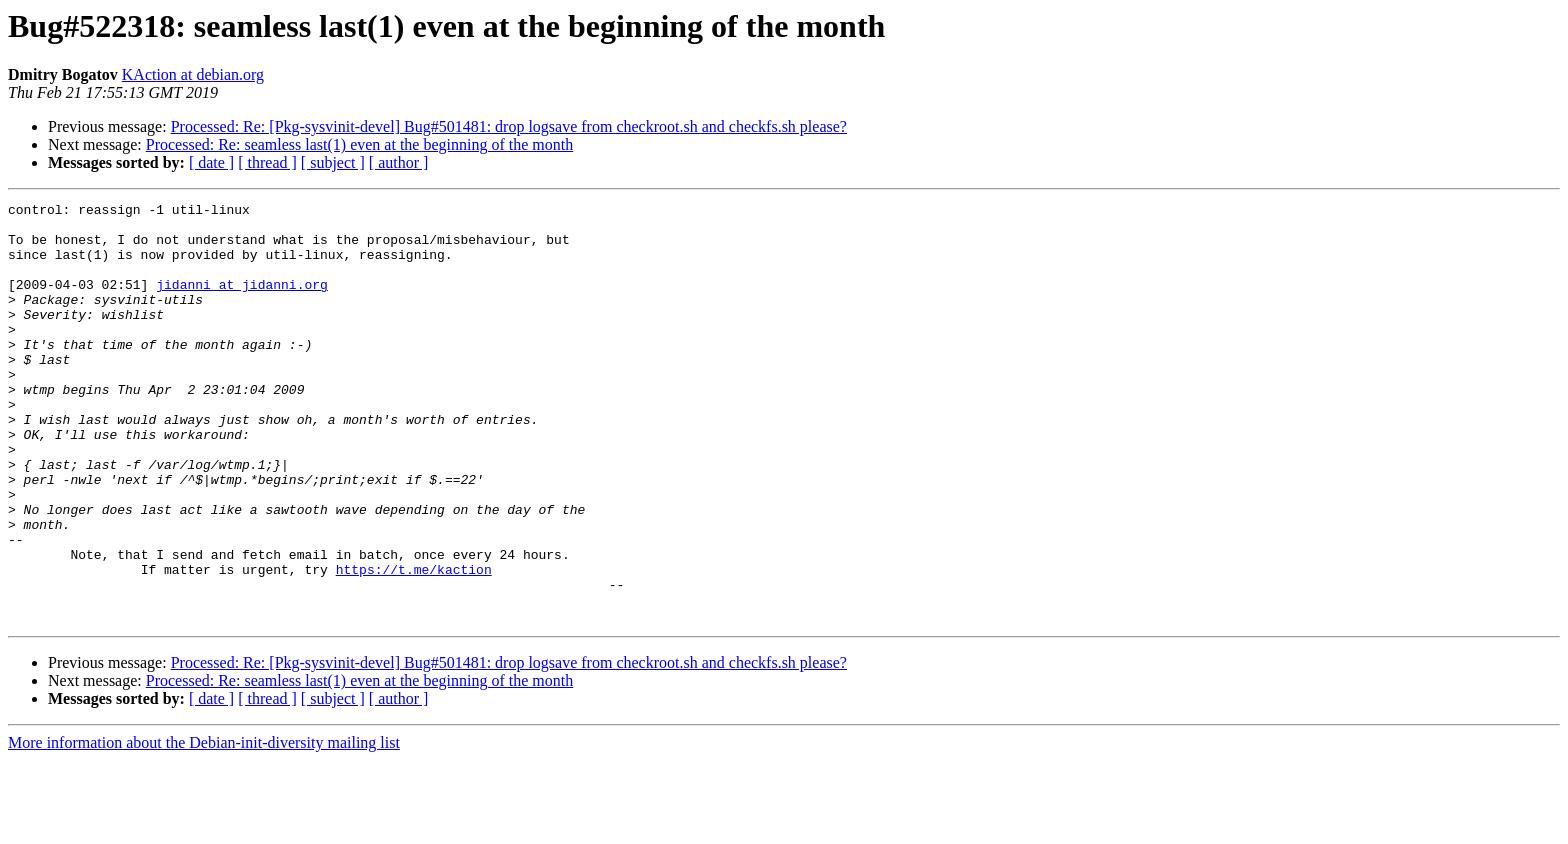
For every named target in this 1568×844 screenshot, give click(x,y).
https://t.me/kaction (414, 644)
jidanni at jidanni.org (242, 302)
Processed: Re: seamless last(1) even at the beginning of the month (359, 144)
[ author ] (399, 162)
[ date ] (211, 162)
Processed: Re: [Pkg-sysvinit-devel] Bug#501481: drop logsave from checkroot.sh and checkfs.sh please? (509, 126)
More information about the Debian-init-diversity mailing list (204, 826)
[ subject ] (333, 162)
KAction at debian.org (193, 74)
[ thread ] (267, 162)
